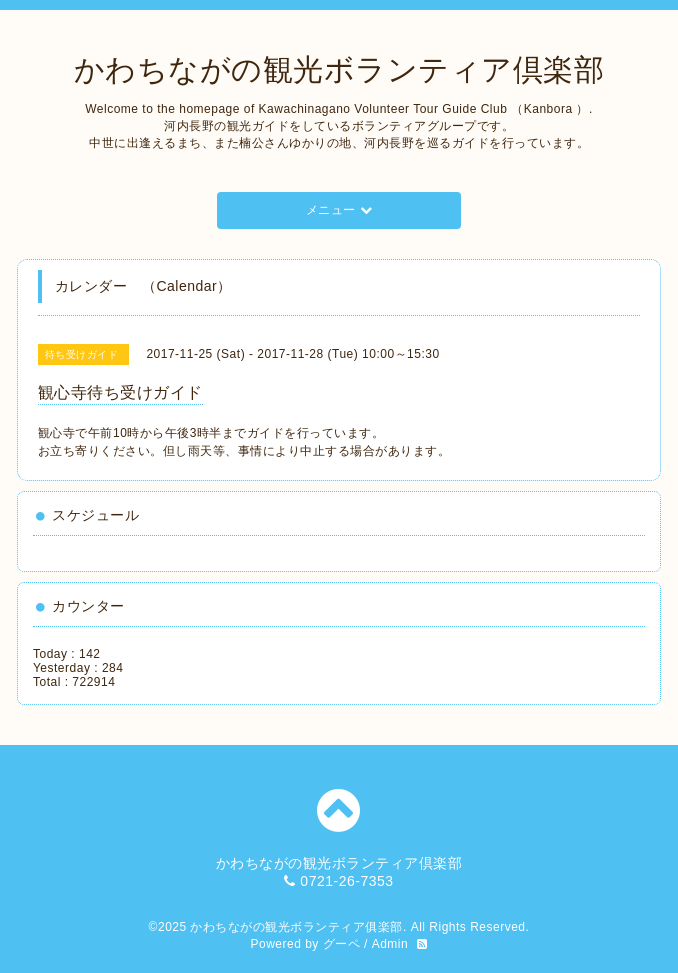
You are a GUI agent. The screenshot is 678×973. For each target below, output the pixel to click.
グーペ (342, 944)
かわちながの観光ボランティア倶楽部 (339, 69)
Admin (390, 944)
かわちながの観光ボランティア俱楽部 (296, 927)
